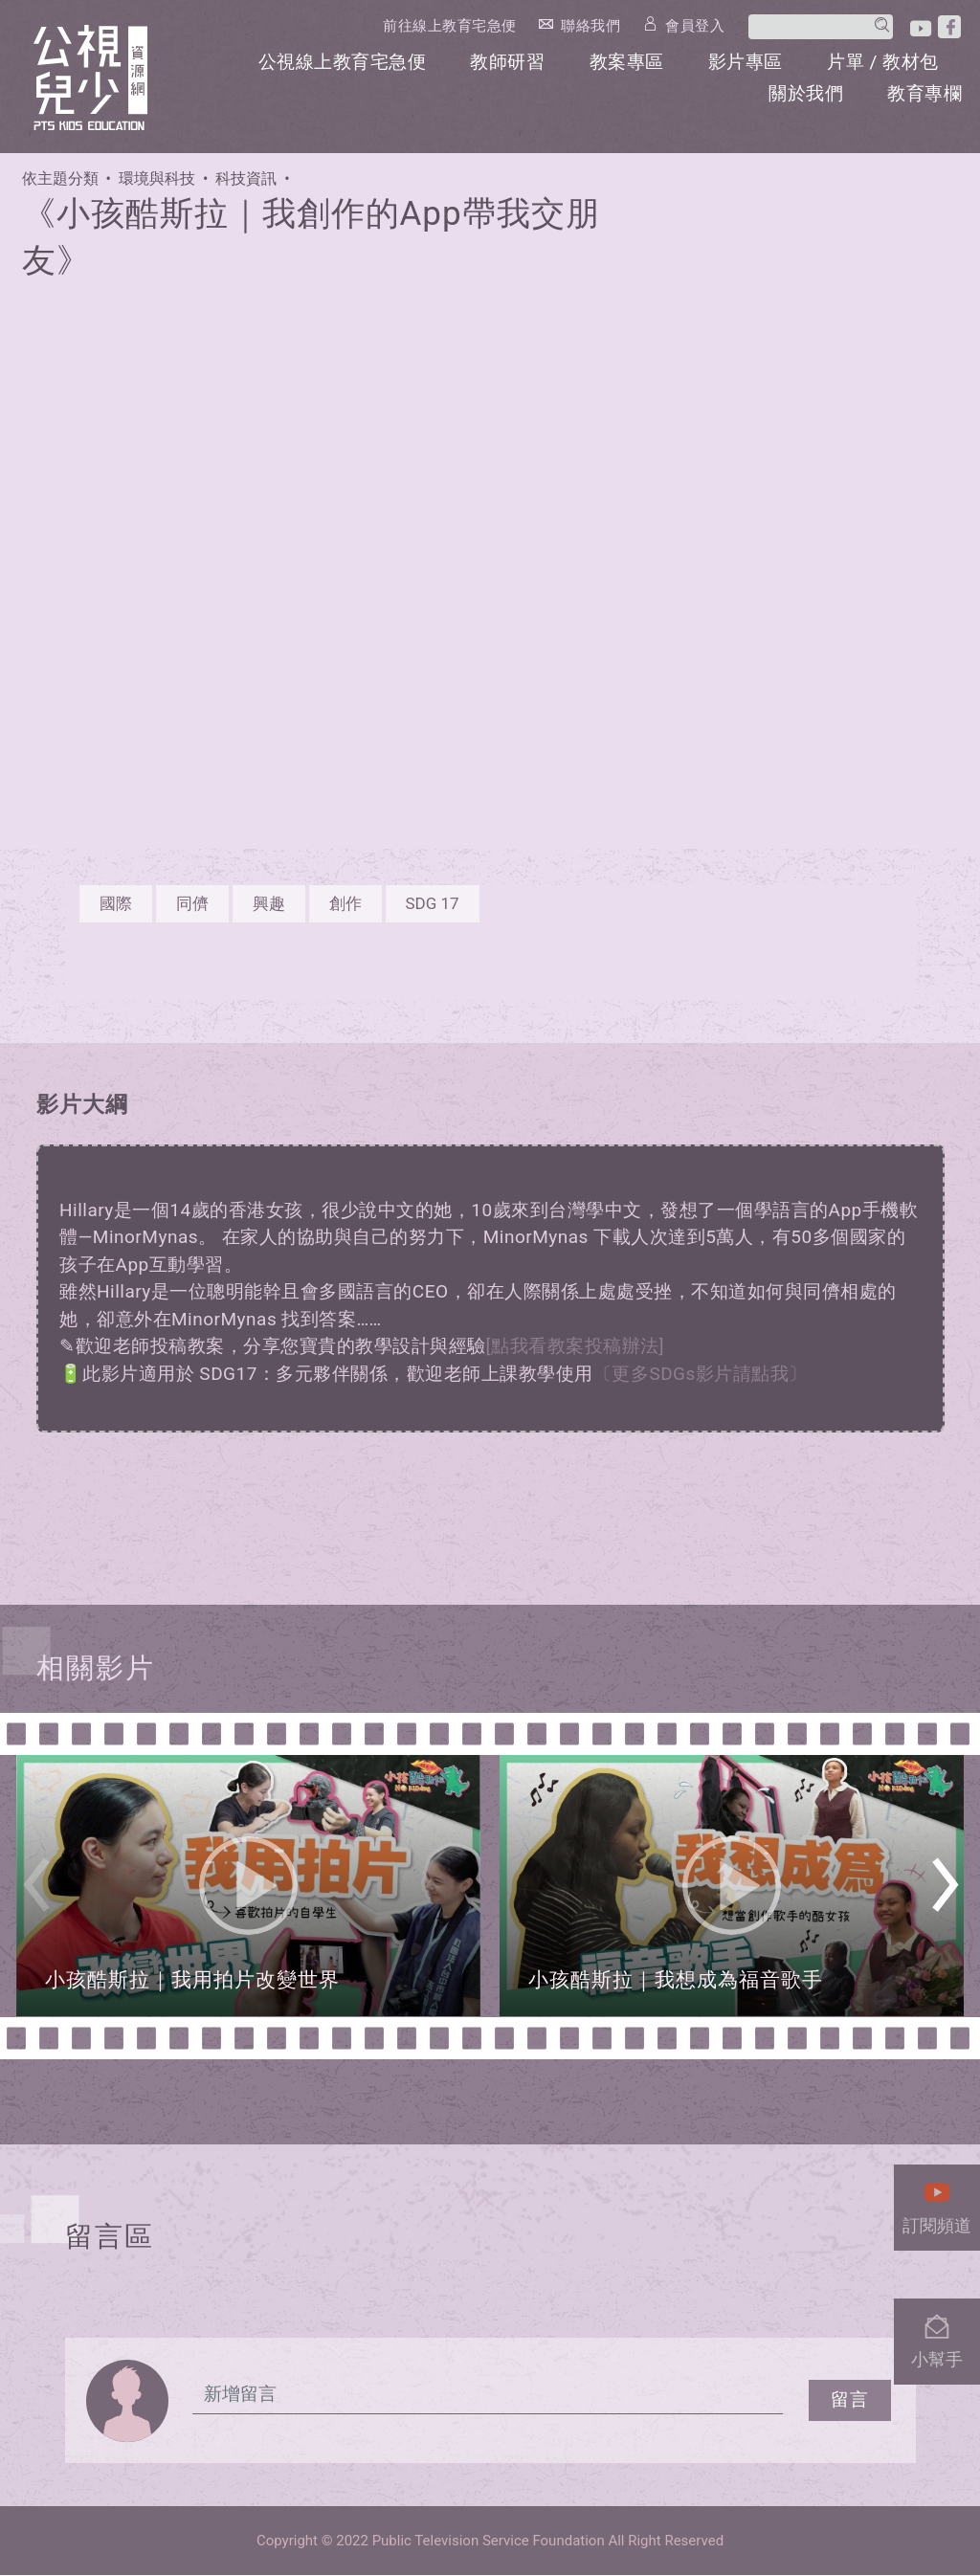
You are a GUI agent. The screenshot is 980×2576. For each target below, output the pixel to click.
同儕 (192, 903)
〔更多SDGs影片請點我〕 (700, 1374)
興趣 (269, 903)
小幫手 (937, 2336)
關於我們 (806, 92)
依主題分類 (60, 179)
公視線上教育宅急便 (343, 61)
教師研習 (509, 61)
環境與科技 (157, 179)
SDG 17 (432, 903)
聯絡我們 (596, 25)
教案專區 (627, 61)
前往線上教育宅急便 (456, 26)
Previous (36, 1891)
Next (944, 1891)
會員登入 (700, 25)
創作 (345, 903)
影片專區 (746, 61)
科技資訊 (246, 179)
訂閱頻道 (936, 2202)
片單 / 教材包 (883, 61)
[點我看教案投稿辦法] (575, 1347)
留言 (850, 2400)
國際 (116, 903)
